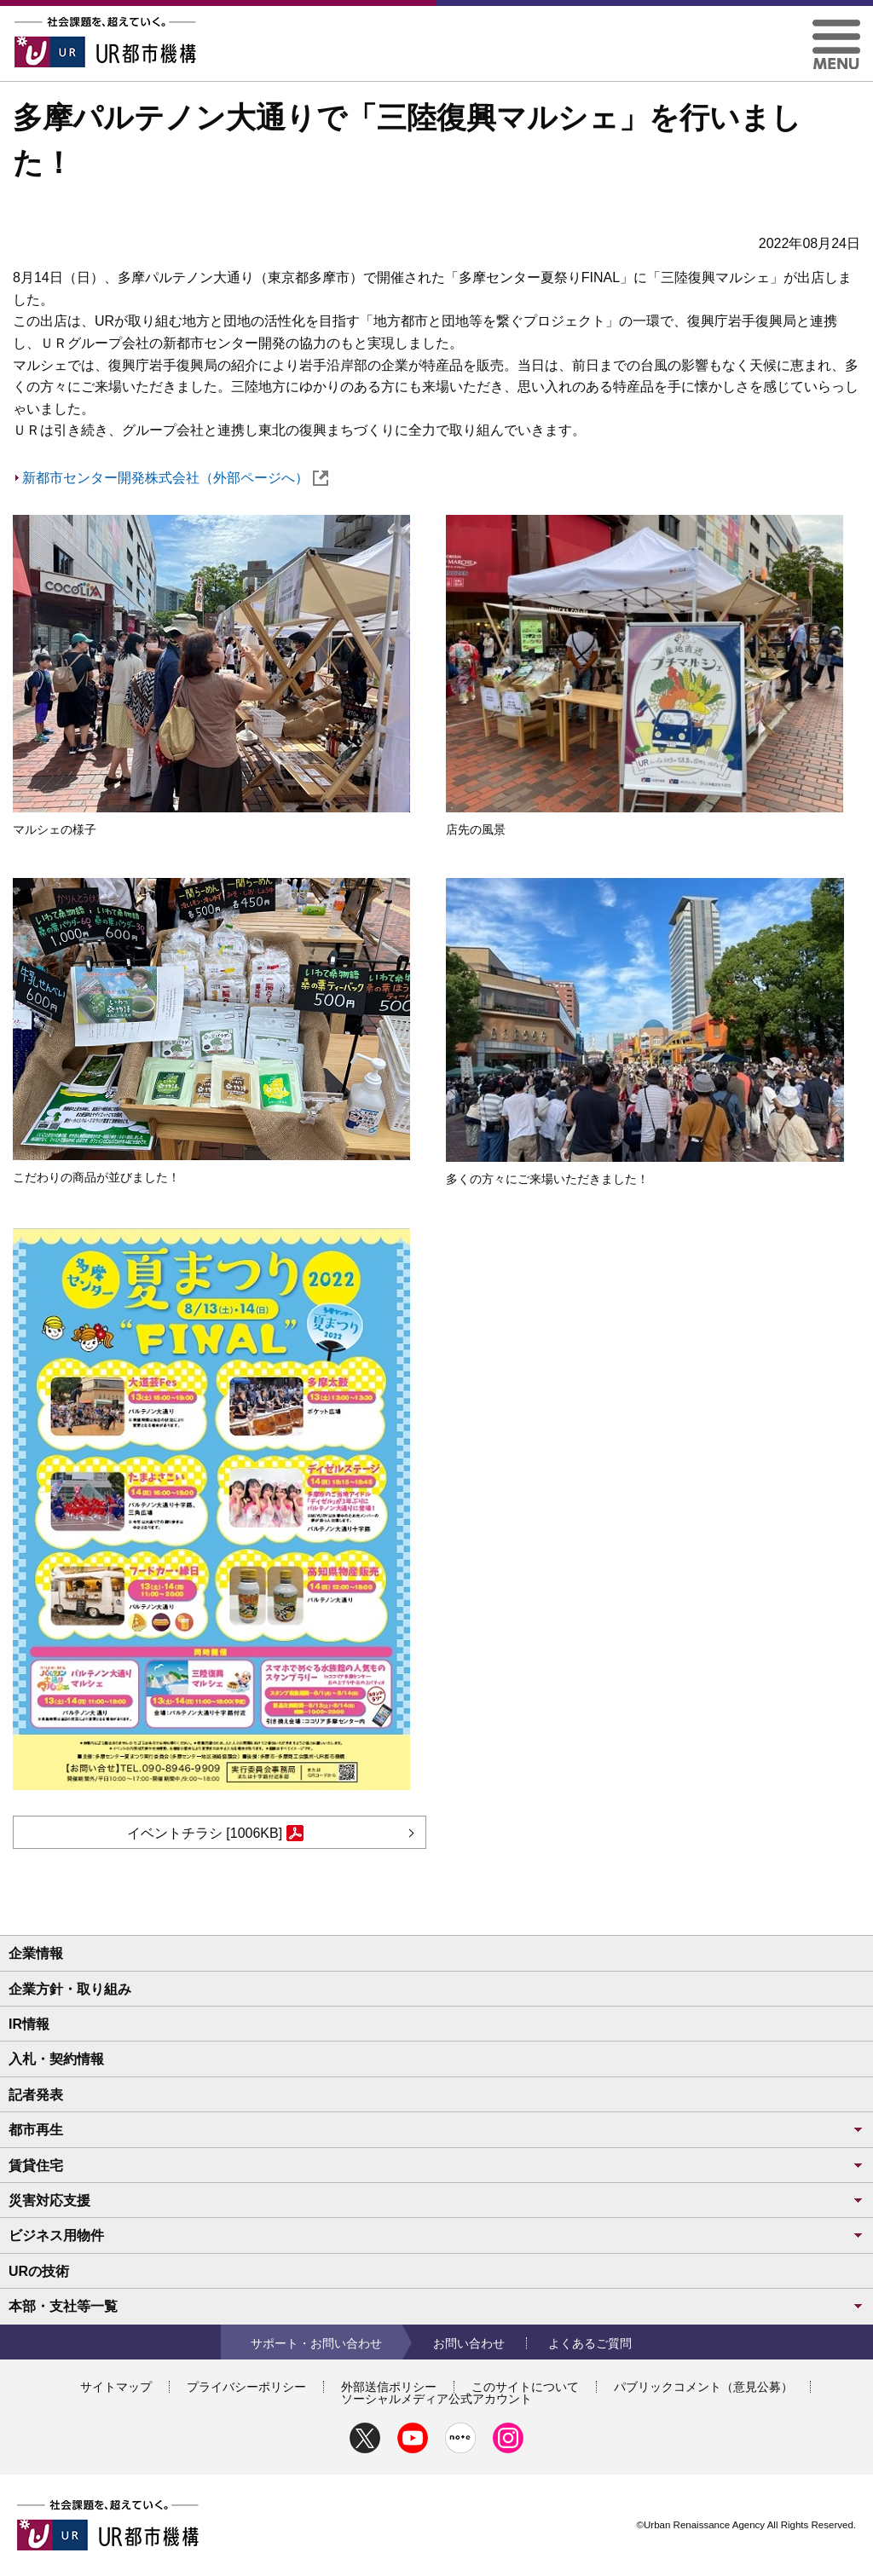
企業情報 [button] (36, 1953)
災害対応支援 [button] (436, 2200)
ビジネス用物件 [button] (436, 2235)
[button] (836, 26)
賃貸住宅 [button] (436, 2165)
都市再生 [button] (436, 2130)
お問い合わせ (469, 2343)
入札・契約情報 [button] (56, 2059)
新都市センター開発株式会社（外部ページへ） (175, 478)
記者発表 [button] (36, 2095)
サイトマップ (116, 2387)
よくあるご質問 (590, 2343)
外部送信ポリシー (388, 2387)
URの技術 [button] (39, 2271)
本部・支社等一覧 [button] (436, 2306)
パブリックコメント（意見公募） (703, 2387)
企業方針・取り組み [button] (70, 1989)
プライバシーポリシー (246, 2387)
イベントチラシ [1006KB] (215, 1833)
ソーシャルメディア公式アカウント (436, 2399)
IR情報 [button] (29, 2024)
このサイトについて (525, 2387)
